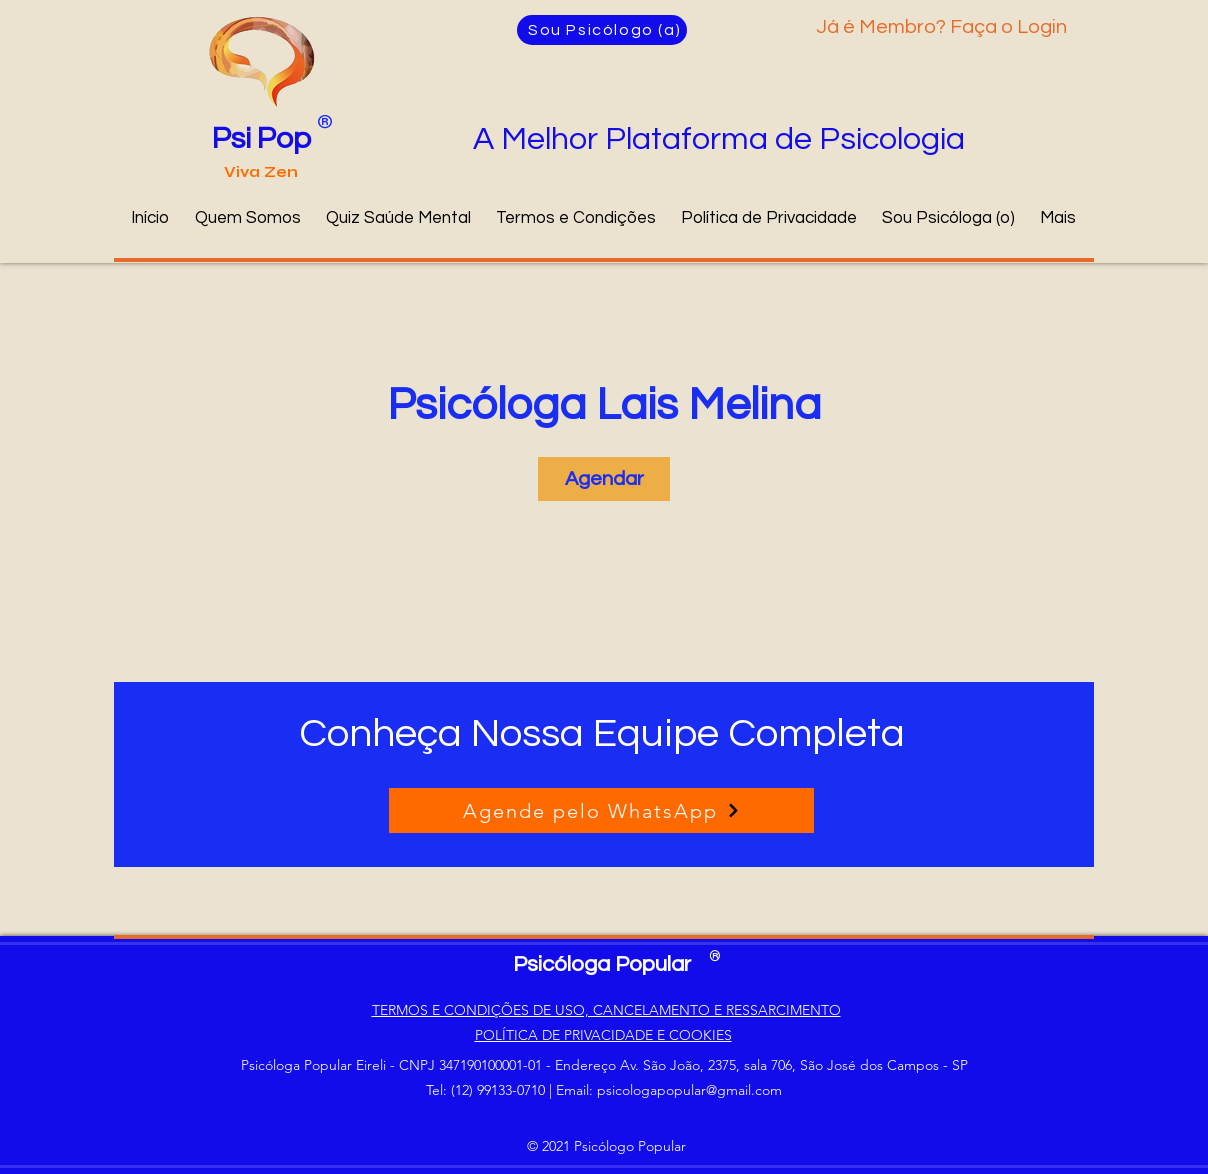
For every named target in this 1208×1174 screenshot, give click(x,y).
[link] (604, 479)
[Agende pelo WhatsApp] (601, 810)
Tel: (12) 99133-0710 (485, 1090)
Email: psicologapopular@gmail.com (669, 1090)
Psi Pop (261, 138)
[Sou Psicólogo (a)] (602, 30)
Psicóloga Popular (602, 964)
